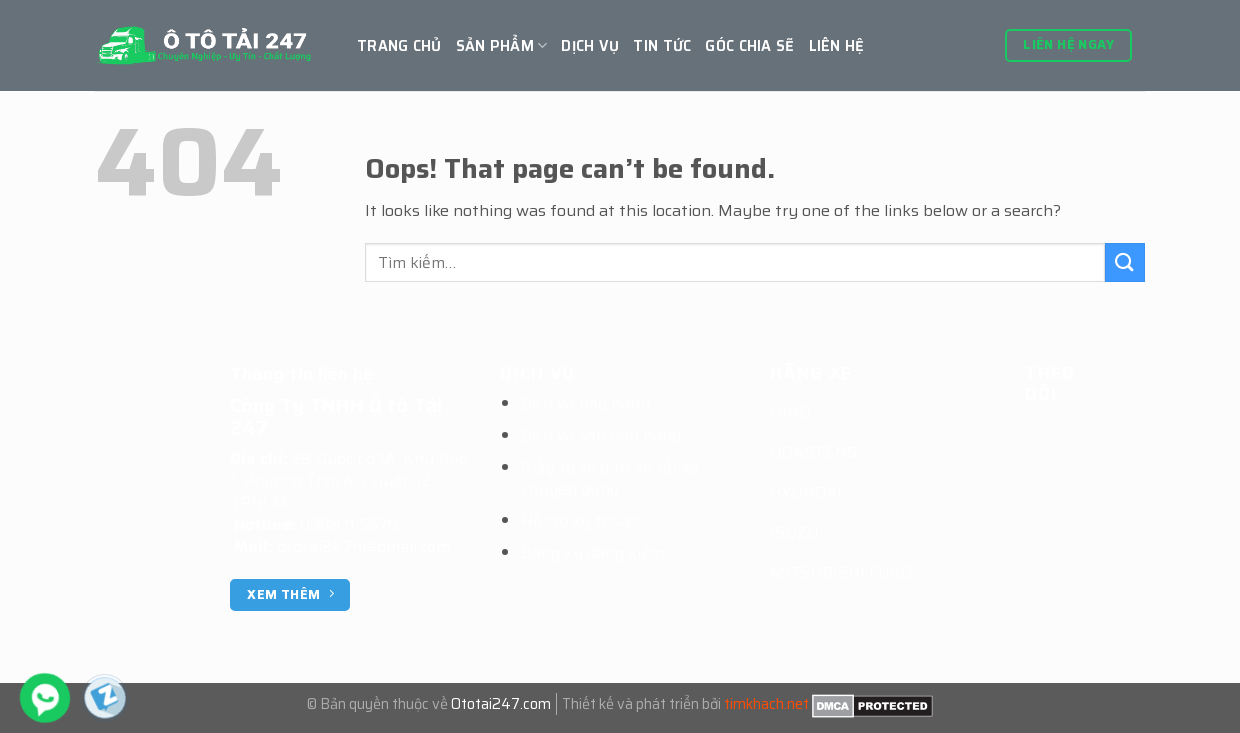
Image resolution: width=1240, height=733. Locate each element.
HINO (790, 412)
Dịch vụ (590, 46)
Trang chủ (399, 46)
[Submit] (1125, 262)
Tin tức (662, 46)
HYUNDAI (806, 492)
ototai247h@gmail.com (363, 546)
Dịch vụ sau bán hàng (601, 435)
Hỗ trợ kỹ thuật (579, 520)
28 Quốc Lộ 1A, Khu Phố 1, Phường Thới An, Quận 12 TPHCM (349, 480)
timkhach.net (766, 704)
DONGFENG (814, 452)
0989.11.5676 (349, 524)
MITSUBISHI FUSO (841, 572)
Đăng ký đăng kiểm (592, 552)
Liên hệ (837, 46)
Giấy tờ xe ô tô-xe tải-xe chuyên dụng (610, 478)
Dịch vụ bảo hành (585, 403)
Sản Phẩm (502, 46)
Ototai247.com (501, 704)
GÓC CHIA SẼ (749, 46)
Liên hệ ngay (1068, 44)
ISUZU (794, 532)
